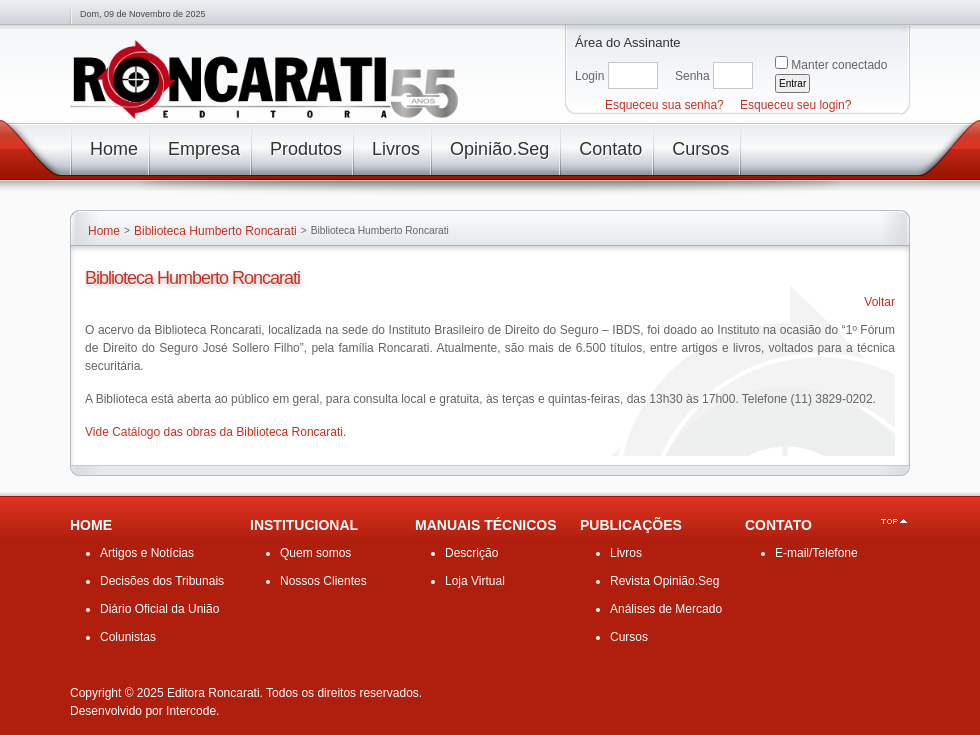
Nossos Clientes (323, 581)
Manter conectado (839, 65)
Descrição (471, 553)
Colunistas (128, 637)
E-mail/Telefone (816, 553)
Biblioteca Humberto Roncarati (215, 231)
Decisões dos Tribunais (162, 581)
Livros (626, 553)
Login (589, 76)
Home (104, 231)
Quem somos (315, 553)
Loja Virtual (475, 581)
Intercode (191, 711)
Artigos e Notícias (147, 553)
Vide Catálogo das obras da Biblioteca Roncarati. (215, 432)
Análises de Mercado (666, 609)
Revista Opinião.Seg (664, 581)
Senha (692, 76)
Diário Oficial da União (159, 609)
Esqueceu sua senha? (664, 105)
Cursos (629, 637)
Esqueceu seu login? (795, 105)
